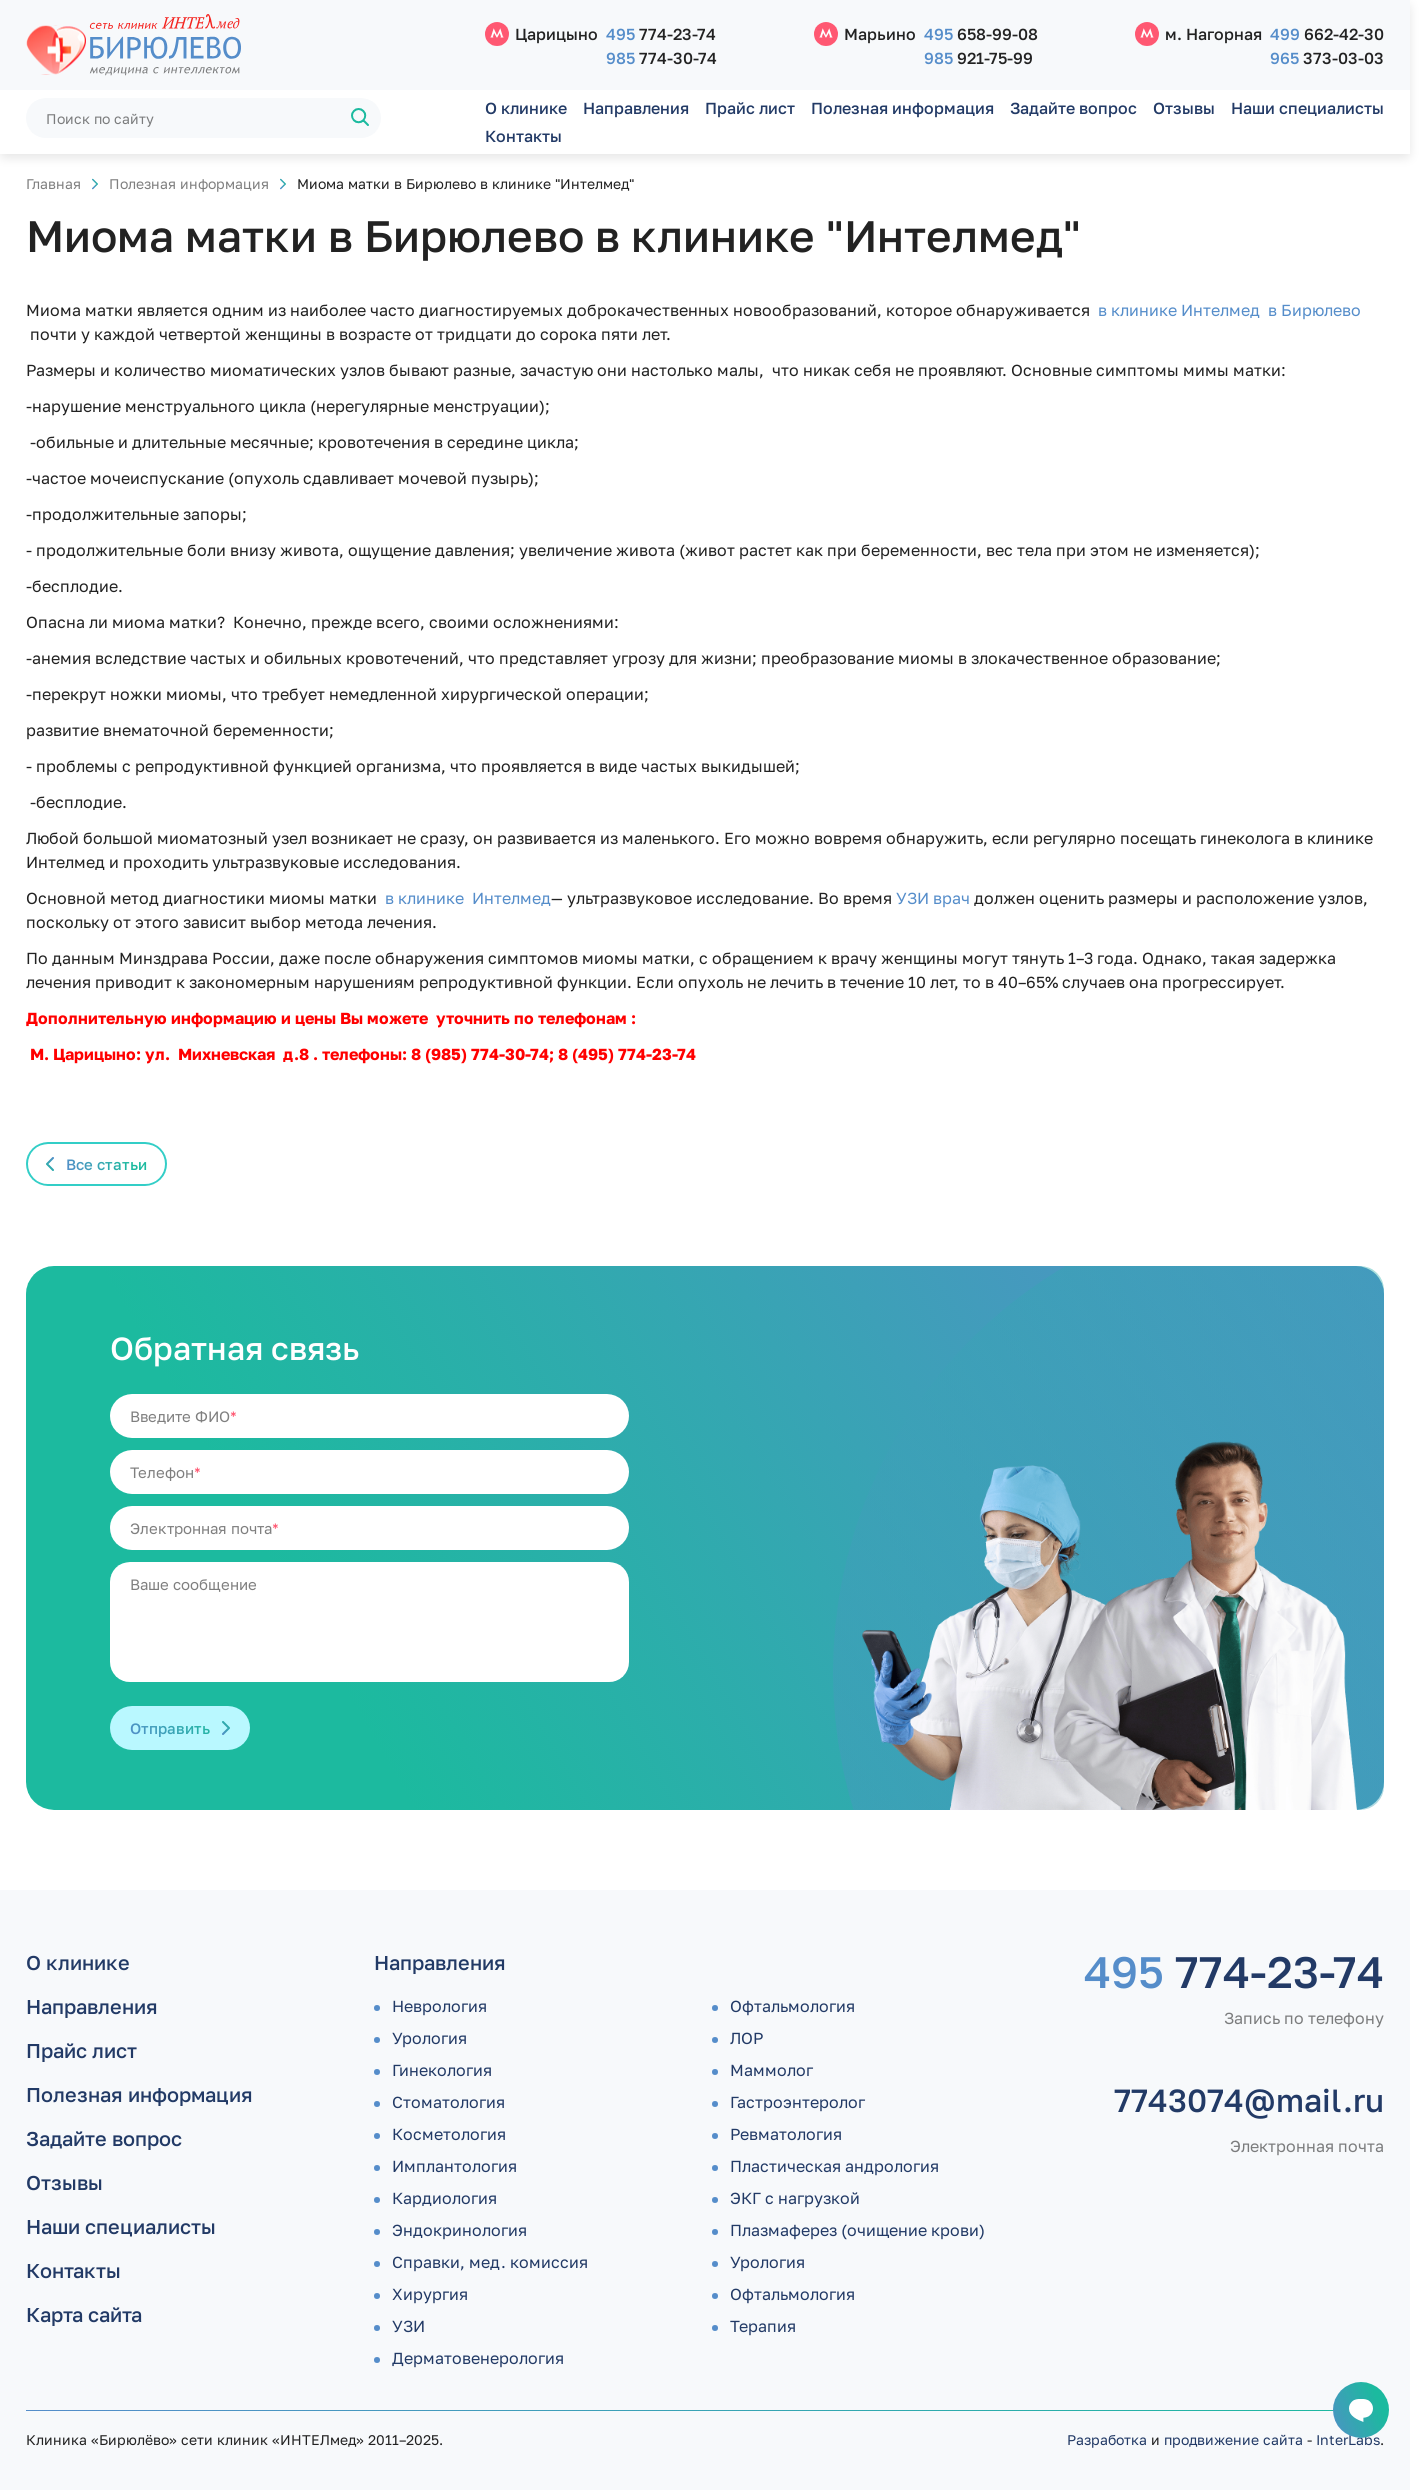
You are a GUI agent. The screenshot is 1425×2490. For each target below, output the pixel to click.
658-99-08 (981, 34)
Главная (53, 183)
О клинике (526, 108)
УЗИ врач (933, 898)
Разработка (1107, 2439)
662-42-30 (1327, 34)
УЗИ (408, 2326)
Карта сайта (84, 2314)
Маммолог (771, 2070)
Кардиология (444, 2198)
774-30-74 (661, 58)
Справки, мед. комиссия (490, 2262)
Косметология (449, 2134)
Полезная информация (902, 108)
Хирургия (430, 2294)
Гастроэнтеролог (797, 2102)
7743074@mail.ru (1249, 2100)
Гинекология (442, 2070)
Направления (636, 108)
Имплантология (454, 2166)
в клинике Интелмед (468, 898)
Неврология (439, 2006)
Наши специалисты (1307, 108)
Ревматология (786, 2134)
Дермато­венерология (478, 2358)
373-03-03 (1327, 58)
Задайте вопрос (1073, 108)
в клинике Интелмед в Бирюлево (1229, 310)
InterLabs (1348, 2439)
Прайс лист (750, 108)
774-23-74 (661, 34)
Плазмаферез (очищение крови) (857, 2230)
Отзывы (1184, 108)
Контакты (523, 136)
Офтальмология (792, 2006)
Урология (429, 2038)
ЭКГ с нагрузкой (795, 2198)
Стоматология (448, 2102)
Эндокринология (459, 2230)
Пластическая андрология (834, 2166)
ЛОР (746, 2038)
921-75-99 (978, 58)
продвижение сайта (1233, 2439)
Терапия (763, 2326)
